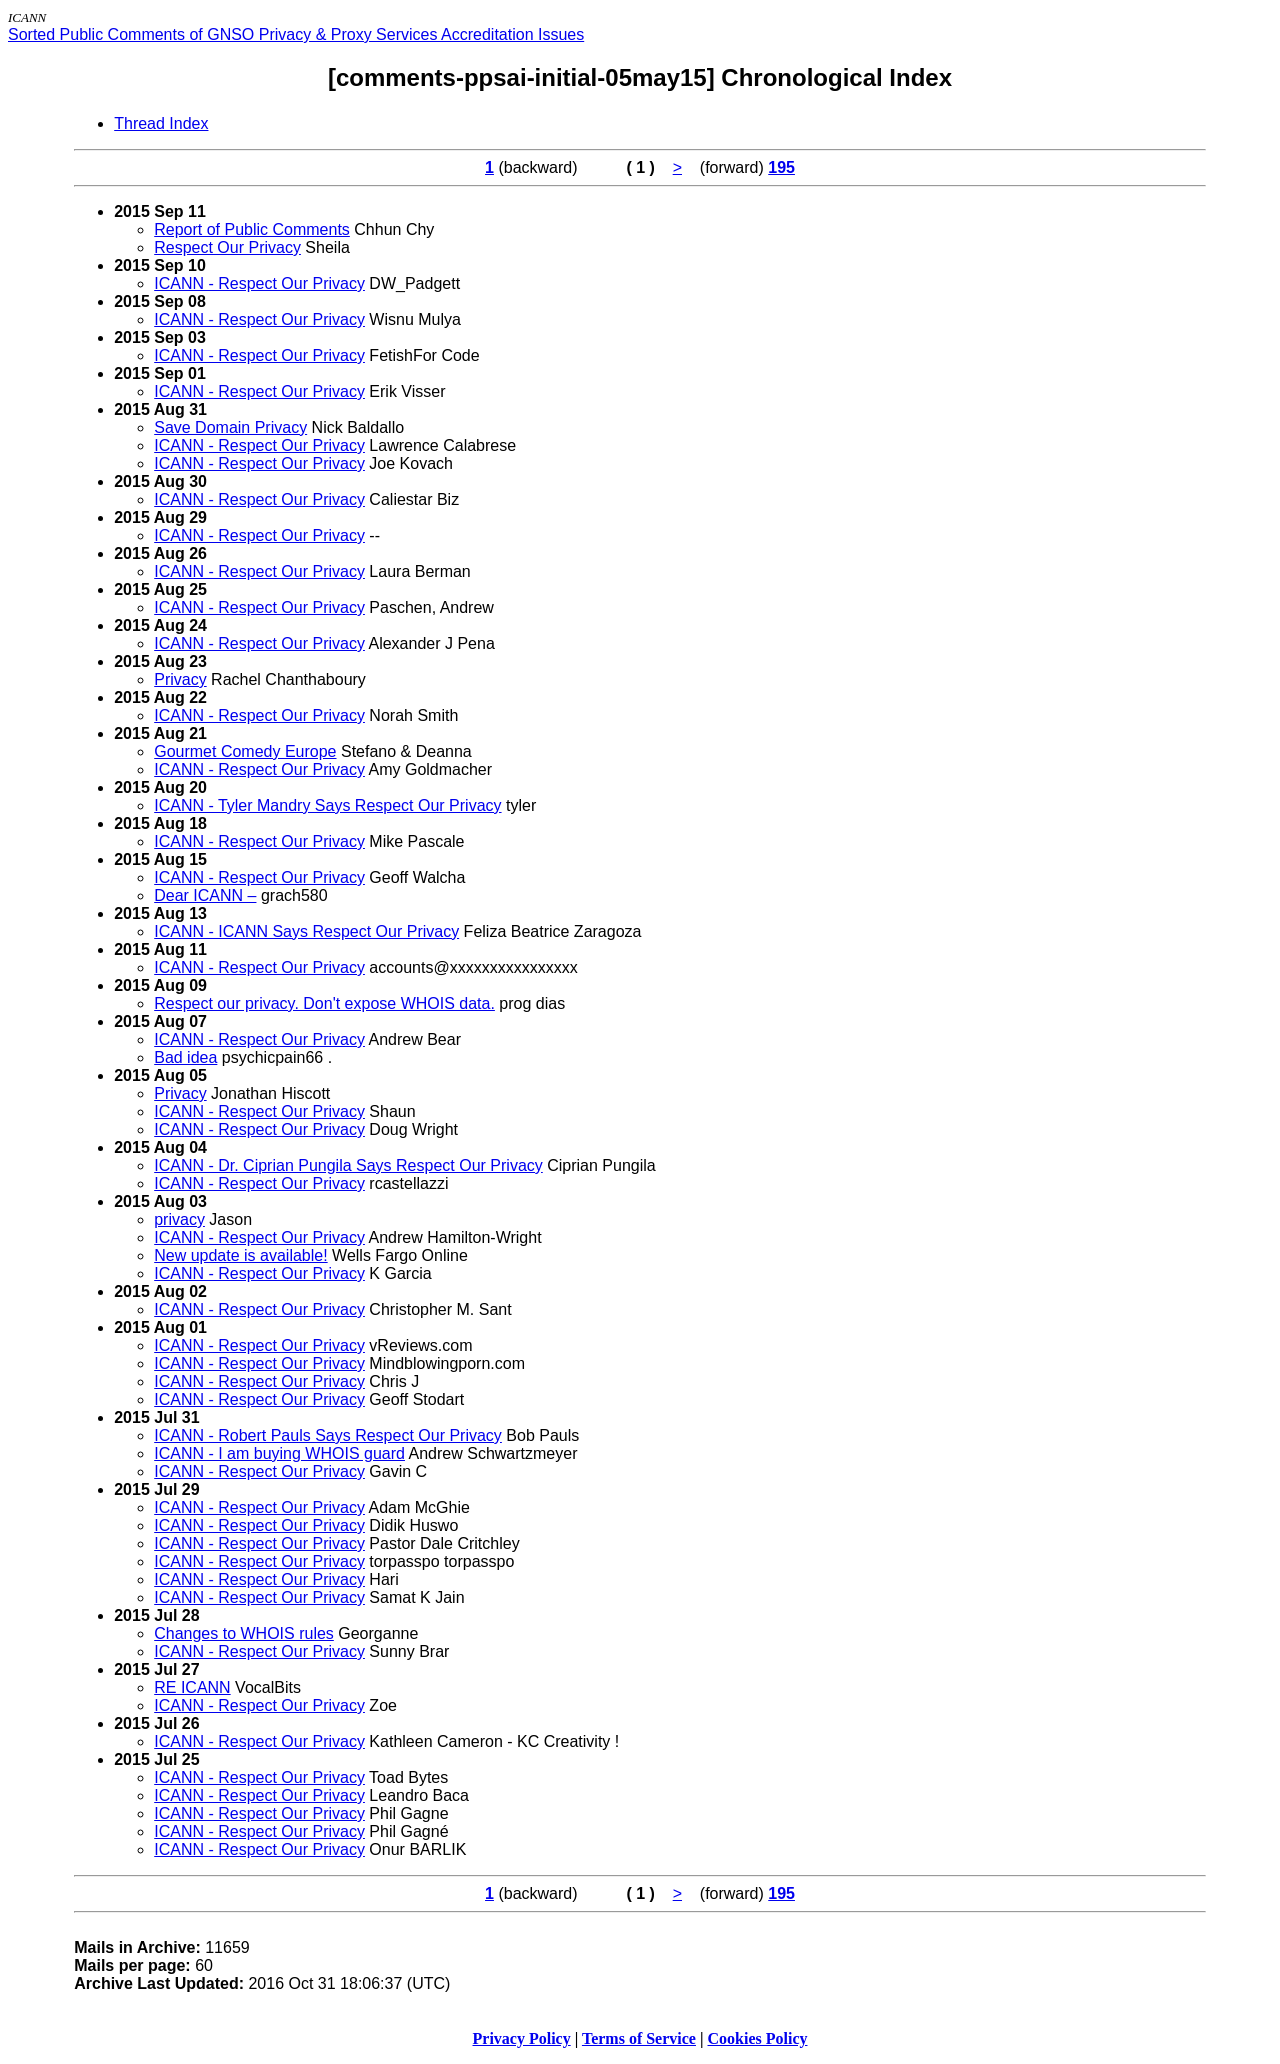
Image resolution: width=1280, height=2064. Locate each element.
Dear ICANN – (205, 895)
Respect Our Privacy (227, 247)
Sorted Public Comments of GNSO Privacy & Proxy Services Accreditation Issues (296, 34)
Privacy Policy (522, 2038)
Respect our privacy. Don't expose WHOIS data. (324, 1003)
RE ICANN (192, 1687)
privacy (179, 1219)
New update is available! (240, 1255)
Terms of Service (639, 2038)
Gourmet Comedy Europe (245, 751)
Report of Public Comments (252, 229)
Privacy (180, 679)
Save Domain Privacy (230, 427)
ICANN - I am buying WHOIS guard (279, 1453)
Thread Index (161, 123)
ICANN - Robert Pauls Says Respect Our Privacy (328, 1435)
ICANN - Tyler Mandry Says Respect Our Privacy (327, 805)
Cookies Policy (758, 2038)
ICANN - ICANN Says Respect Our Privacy (306, 931)
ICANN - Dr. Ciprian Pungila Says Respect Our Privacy (348, 1165)
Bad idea (185, 1057)
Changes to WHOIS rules (244, 1633)
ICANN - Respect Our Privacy (259, 283)
